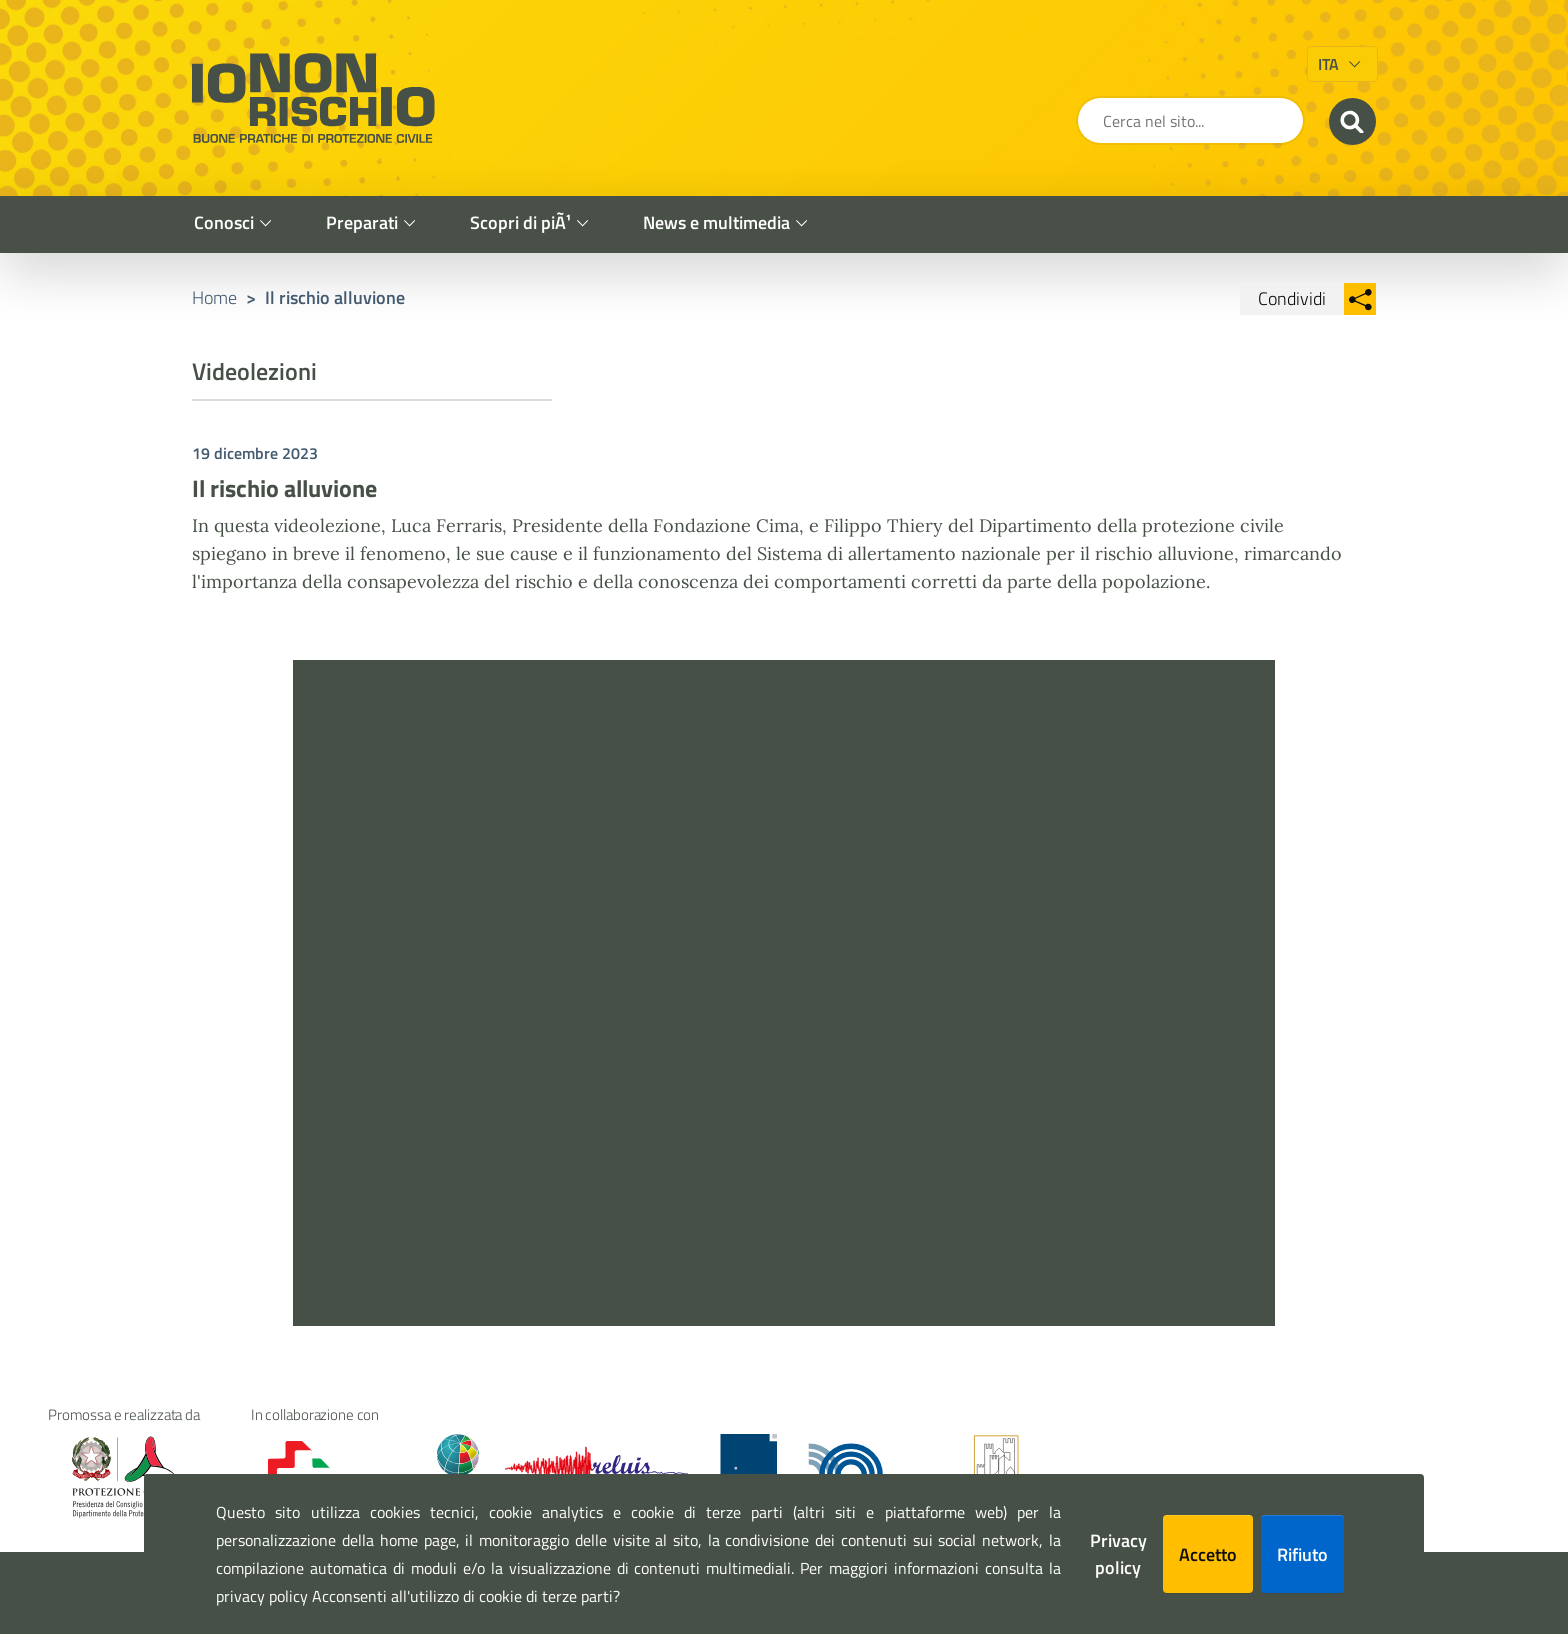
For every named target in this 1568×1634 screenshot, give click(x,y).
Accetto (1208, 1554)
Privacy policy (1118, 1554)
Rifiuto (1302, 1554)
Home (214, 297)
